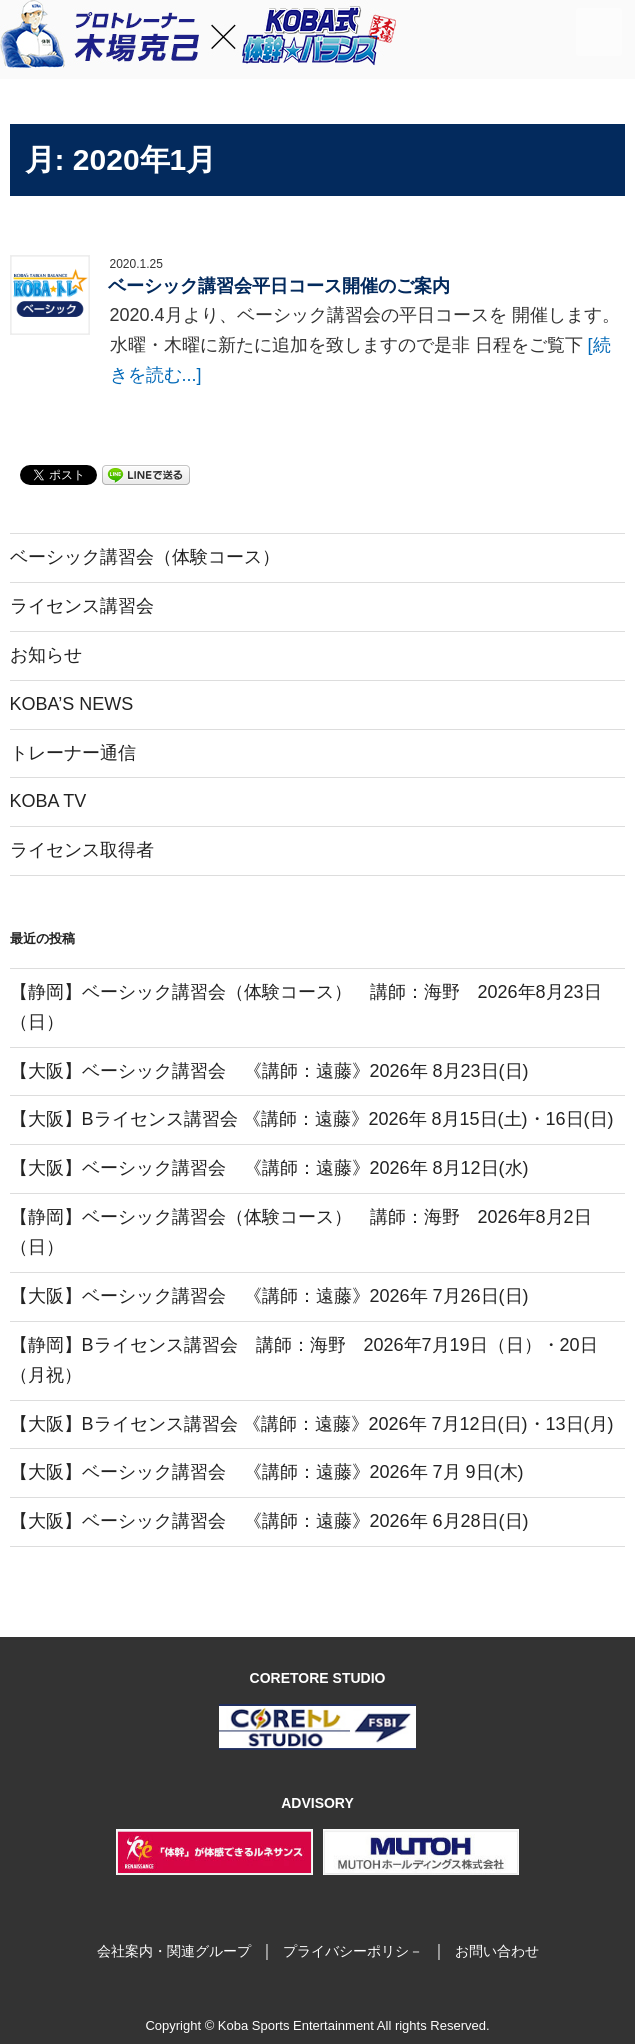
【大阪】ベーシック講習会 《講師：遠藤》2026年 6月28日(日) (269, 1521)
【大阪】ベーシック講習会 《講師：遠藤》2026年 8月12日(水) (269, 1168)
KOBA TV (48, 801)
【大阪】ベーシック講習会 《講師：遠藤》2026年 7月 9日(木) (267, 1472)
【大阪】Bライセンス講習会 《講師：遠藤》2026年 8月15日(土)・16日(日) (312, 1119)
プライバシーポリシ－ (353, 1951)
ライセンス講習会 (82, 606)
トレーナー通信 (73, 753)
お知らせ (46, 655)
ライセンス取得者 (82, 850)
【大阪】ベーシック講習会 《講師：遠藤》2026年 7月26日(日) (269, 1296)
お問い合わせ (497, 1951)
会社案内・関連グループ (174, 1951)
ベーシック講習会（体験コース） (145, 557)
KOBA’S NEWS (72, 704)
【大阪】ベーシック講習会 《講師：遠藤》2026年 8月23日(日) (269, 1071)
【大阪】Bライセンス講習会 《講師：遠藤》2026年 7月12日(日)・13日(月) (312, 1424)
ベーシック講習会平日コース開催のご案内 (279, 286)
